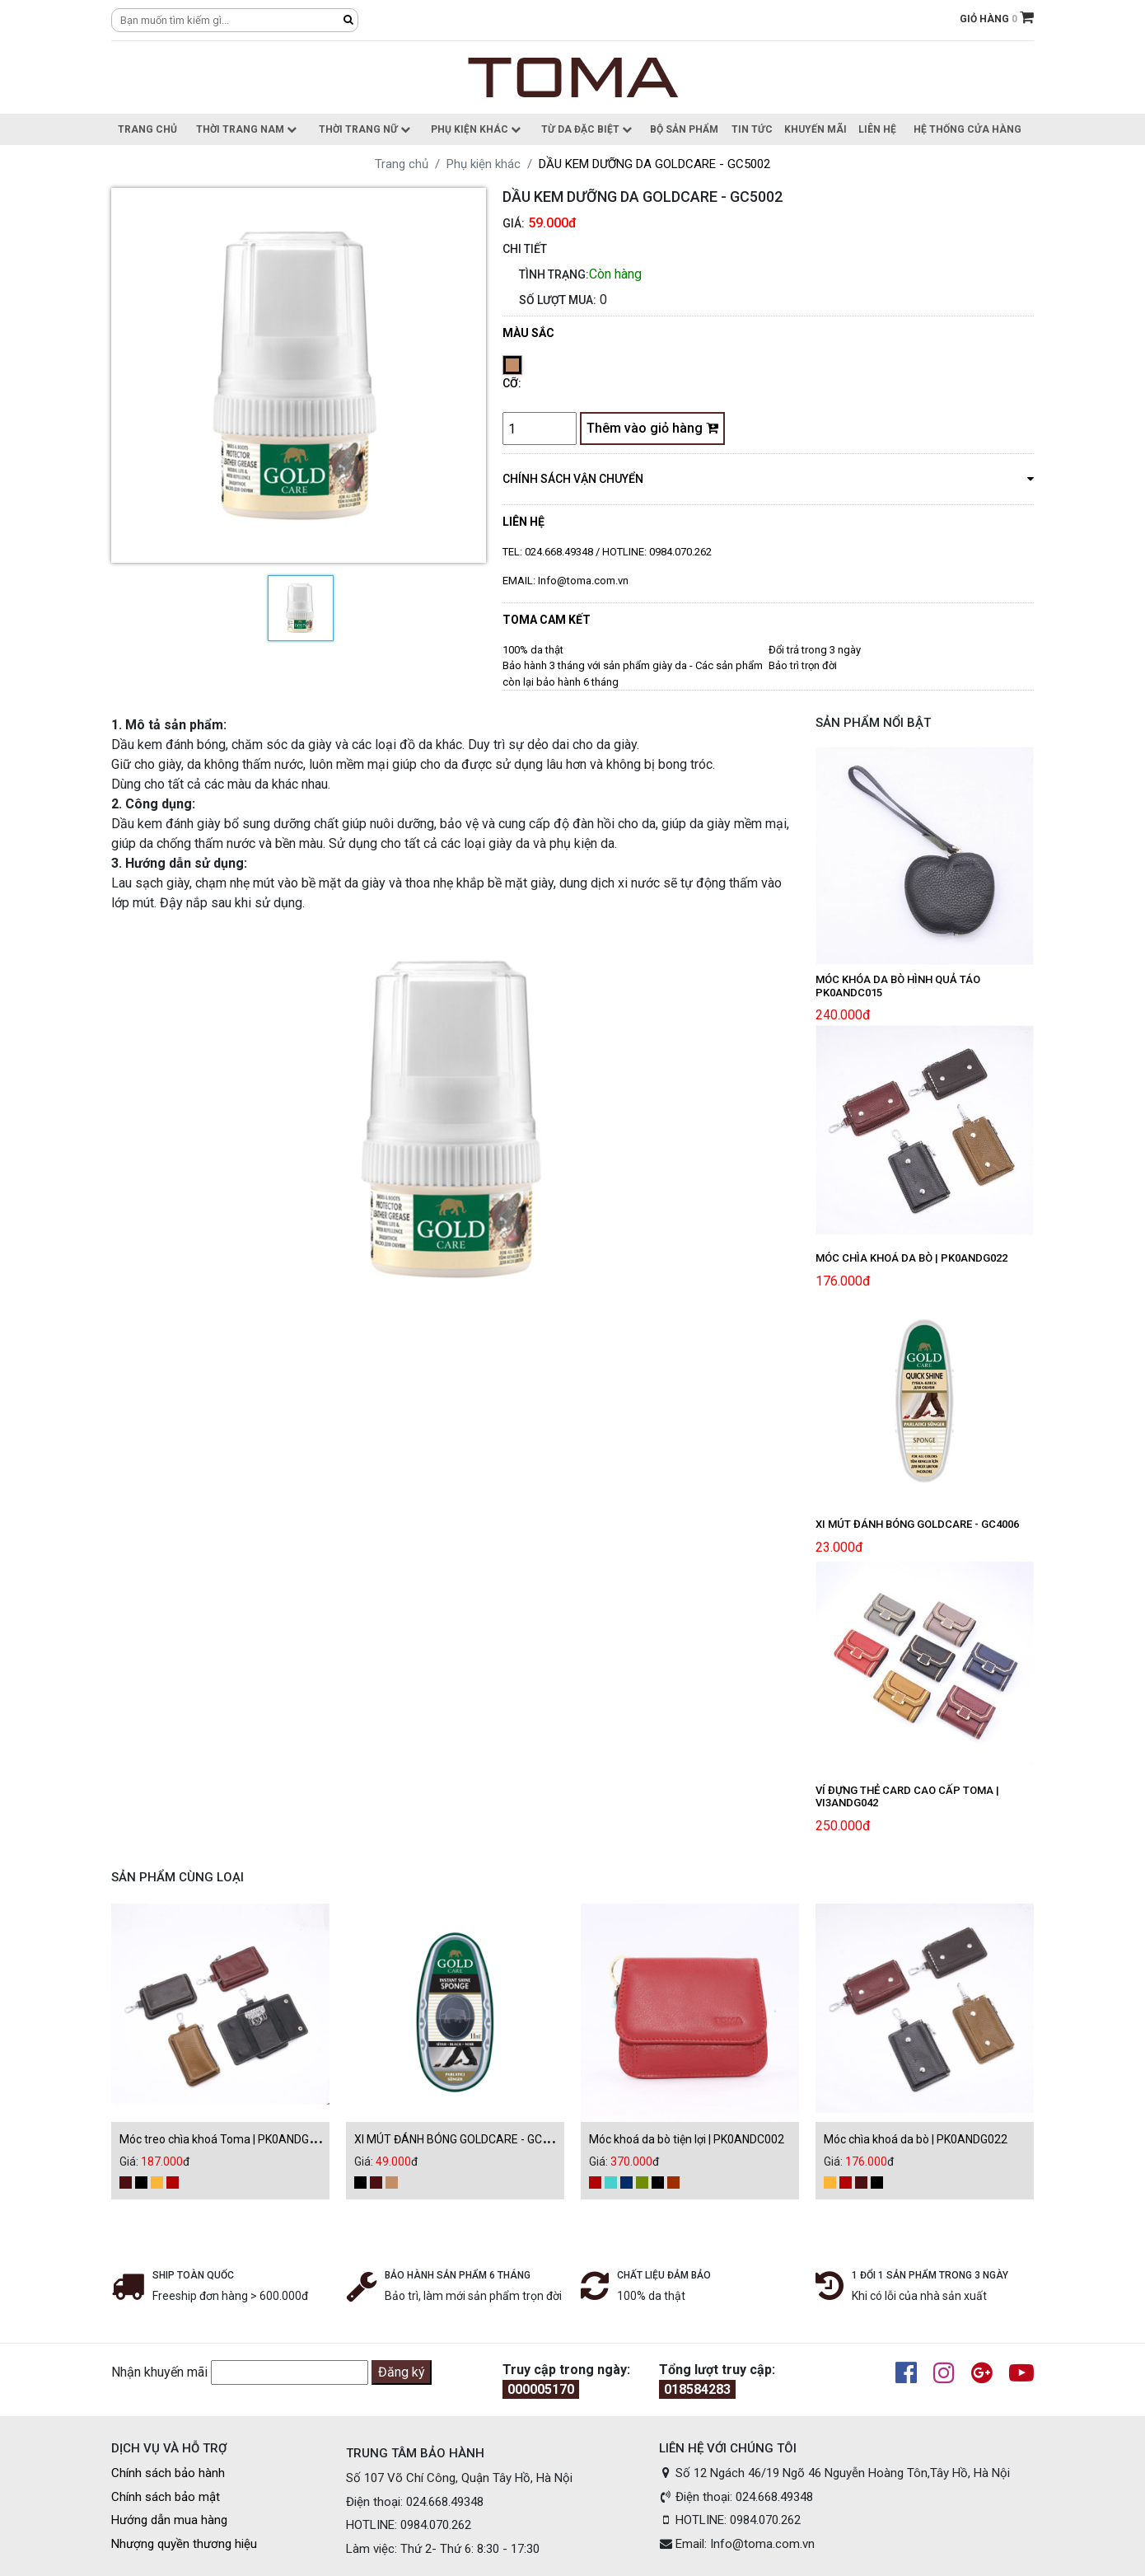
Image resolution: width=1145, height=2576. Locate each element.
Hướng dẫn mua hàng (169, 2520)
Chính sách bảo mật (165, 2496)
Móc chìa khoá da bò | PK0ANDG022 (915, 2139)
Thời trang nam (246, 129)
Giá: (513, 223)
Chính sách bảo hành (168, 2473)
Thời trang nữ (364, 129)
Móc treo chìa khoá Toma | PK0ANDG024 (224, 2139)
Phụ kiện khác (476, 129)
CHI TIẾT (524, 248)
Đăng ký (401, 2372)
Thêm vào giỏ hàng (652, 428)
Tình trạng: (554, 274)
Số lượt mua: (557, 300)
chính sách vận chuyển (768, 478)
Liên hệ (877, 129)
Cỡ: (511, 383)
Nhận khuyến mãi (159, 2372)
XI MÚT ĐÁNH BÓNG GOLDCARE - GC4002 (461, 2139)
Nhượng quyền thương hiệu (184, 2543)
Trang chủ (147, 129)
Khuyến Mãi (815, 129)
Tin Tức (752, 129)
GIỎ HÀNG (997, 19)
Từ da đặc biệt (586, 129)
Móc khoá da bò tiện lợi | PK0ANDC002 (686, 2139)
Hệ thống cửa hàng (967, 129)
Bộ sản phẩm (684, 129)
